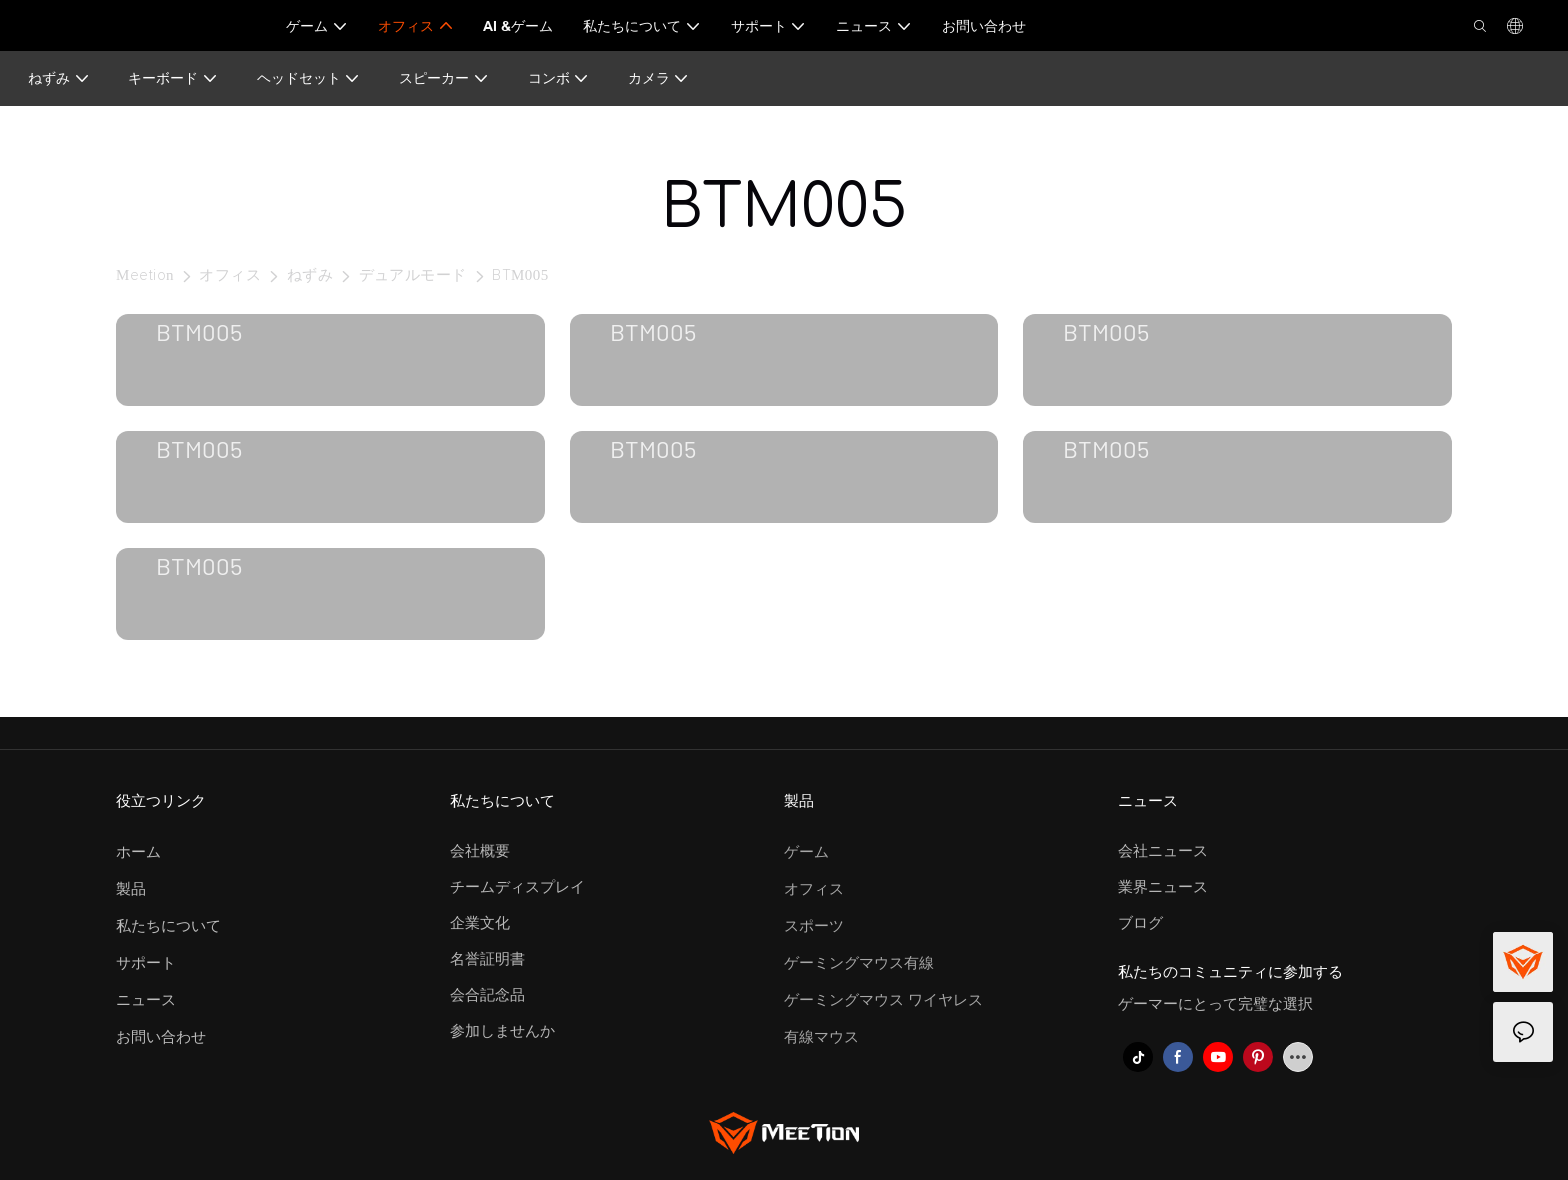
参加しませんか (502, 1031)
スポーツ (814, 926)
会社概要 (480, 851)
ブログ (1140, 923)
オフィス (230, 275)
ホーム (138, 852)
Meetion (145, 275)
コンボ (559, 78)
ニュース (146, 1000)
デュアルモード (413, 275)
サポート (146, 963)
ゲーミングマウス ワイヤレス (883, 1000)
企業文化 (480, 923)
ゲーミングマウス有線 (859, 963)
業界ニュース (1163, 887)
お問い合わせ (161, 1037)
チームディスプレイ (517, 887)
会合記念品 (487, 995)
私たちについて (168, 926)
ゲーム (806, 852)
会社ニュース (1163, 851)
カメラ (659, 78)
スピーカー (444, 78)
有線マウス (821, 1037)
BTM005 (520, 275)
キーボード (173, 78)
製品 (131, 889)
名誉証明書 (487, 959)
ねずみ (59, 78)
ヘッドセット (309, 78)
